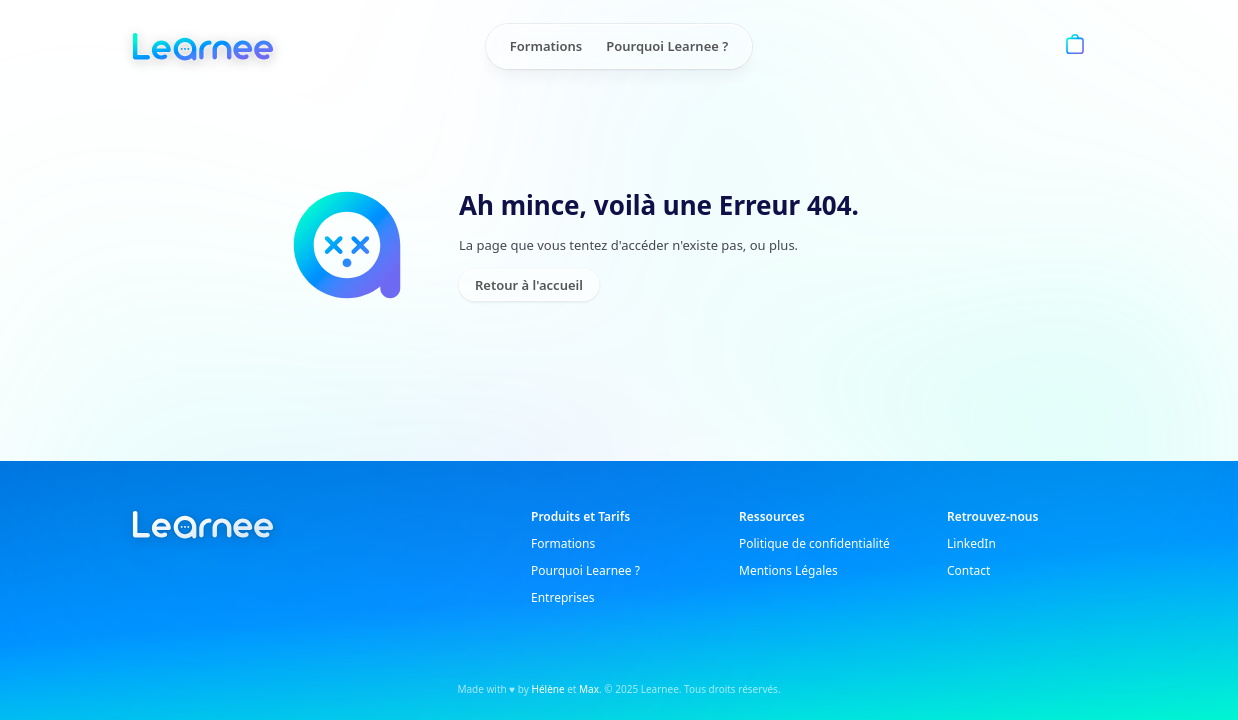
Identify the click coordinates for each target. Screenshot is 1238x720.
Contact (968, 570)
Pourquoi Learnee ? (667, 46)
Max (589, 689)
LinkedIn (971, 543)
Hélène (548, 689)
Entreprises (563, 597)
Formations (546, 46)
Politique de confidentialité (814, 543)
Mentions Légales (788, 570)
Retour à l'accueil (529, 285)
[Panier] (1075, 46)
